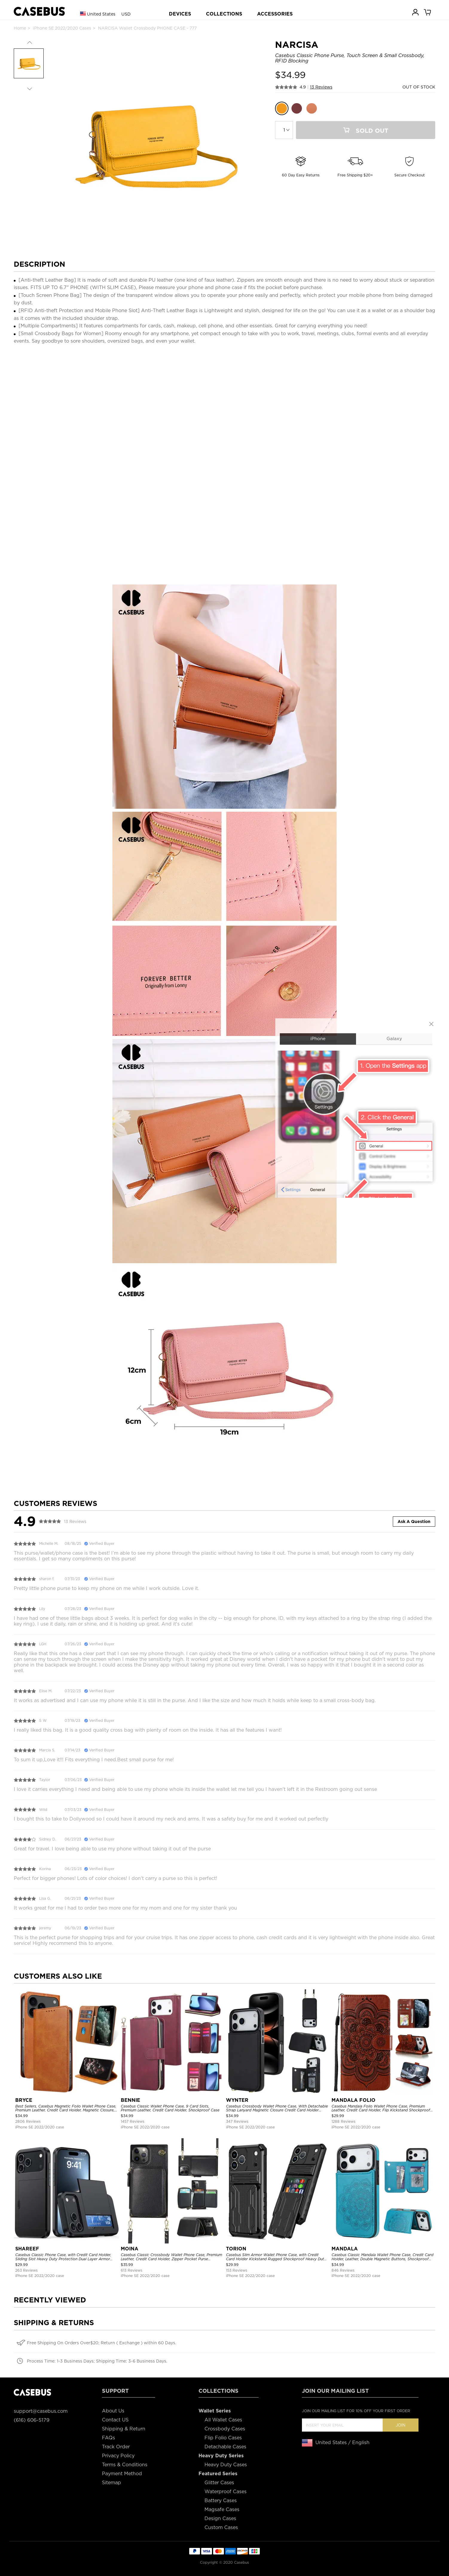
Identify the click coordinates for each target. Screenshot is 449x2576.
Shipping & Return (123, 2429)
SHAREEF (27, 2249)
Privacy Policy (118, 2456)
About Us (113, 2411)
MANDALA (345, 2249)
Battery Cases (220, 2500)
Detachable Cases (225, 2447)
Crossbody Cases (224, 2429)
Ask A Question (414, 1521)
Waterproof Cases (225, 2491)
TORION (236, 2249)
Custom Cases (221, 2527)
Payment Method (122, 2473)
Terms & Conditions (124, 2464)
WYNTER (237, 2100)
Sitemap (111, 2482)
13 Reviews (321, 87)
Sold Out (365, 130)
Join (400, 2425)
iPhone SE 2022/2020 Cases (62, 28)
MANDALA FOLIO (353, 2100)
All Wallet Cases (223, 2420)
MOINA (129, 2249)
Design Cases (220, 2518)
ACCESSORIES (275, 14)
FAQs (108, 2438)
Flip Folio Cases (223, 2438)
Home (20, 28)
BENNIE (130, 2100)
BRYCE (23, 2100)
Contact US (115, 2420)
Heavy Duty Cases (225, 2464)
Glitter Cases (219, 2482)
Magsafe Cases (221, 2509)
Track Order (116, 2447)
